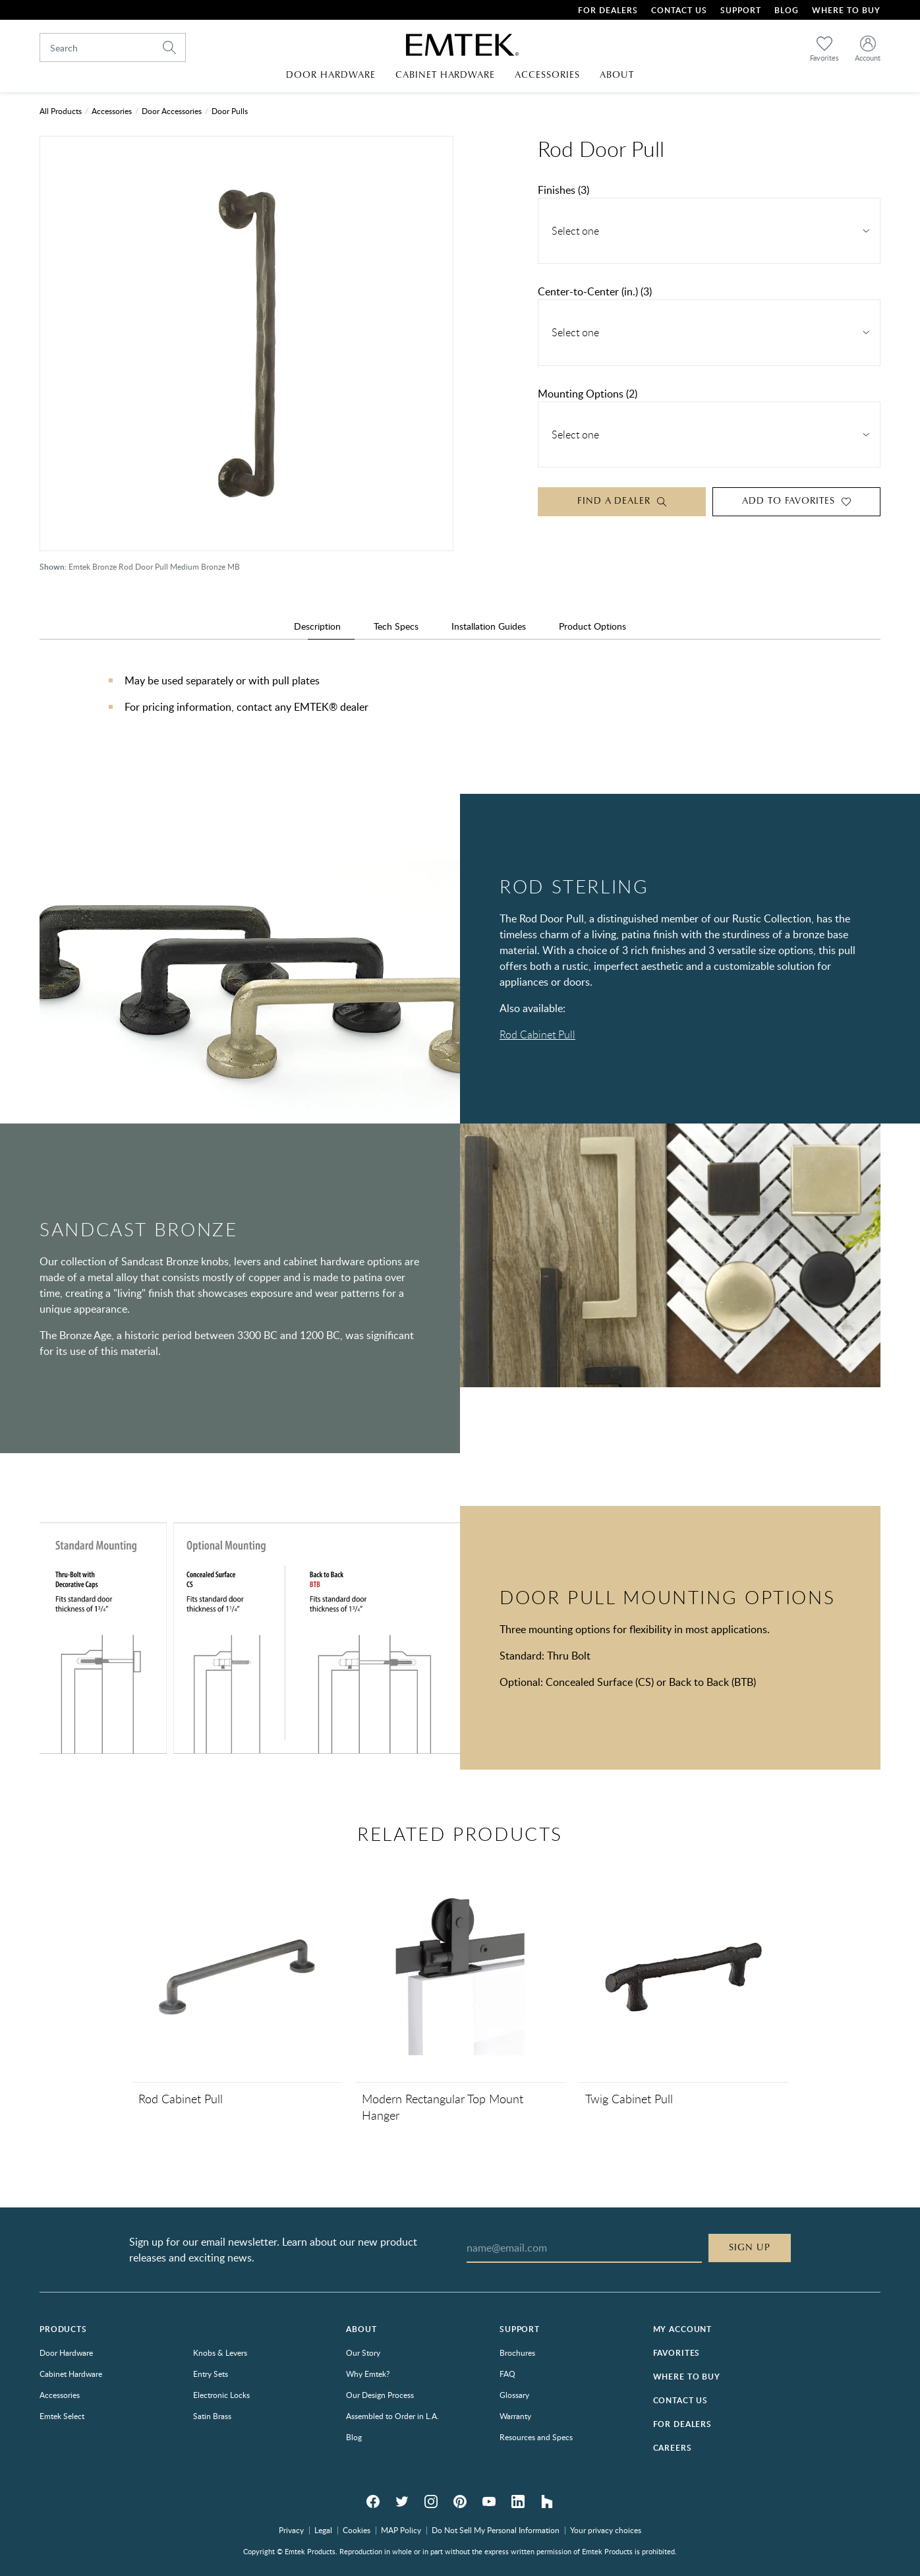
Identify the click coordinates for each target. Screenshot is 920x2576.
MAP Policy (401, 2530)
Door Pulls (230, 110)
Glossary (514, 2394)
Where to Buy (686, 2376)
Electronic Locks (221, 2394)
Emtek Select (62, 2416)
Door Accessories (172, 110)
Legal (323, 2530)
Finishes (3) (563, 190)
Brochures (517, 2352)
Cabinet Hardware (71, 2373)
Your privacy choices (605, 2530)
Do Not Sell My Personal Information (496, 2530)
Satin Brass (212, 2416)
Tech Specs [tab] (396, 626)
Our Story (363, 2352)
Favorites (677, 2352)
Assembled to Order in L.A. (392, 2416)
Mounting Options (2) (587, 393)
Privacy (291, 2530)
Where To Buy (846, 10)
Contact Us (679, 10)
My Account (682, 2329)
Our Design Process (380, 2394)
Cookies (356, 2530)
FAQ (507, 2373)
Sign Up (749, 2248)
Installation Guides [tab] (488, 626)
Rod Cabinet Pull (537, 1034)
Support (740, 10)
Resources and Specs (536, 2437)
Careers (672, 2447)
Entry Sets (210, 2373)
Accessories (112, 110)
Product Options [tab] (592, 626)
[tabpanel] (460, 707)
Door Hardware (66, 2352)
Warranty (515, 2416)
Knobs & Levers (220, 2352)
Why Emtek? (367, 2373)
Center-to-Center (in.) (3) (595, 291)
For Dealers (608, 10)
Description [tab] (317, 626)
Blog (786, 10)
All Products (61, 110)
